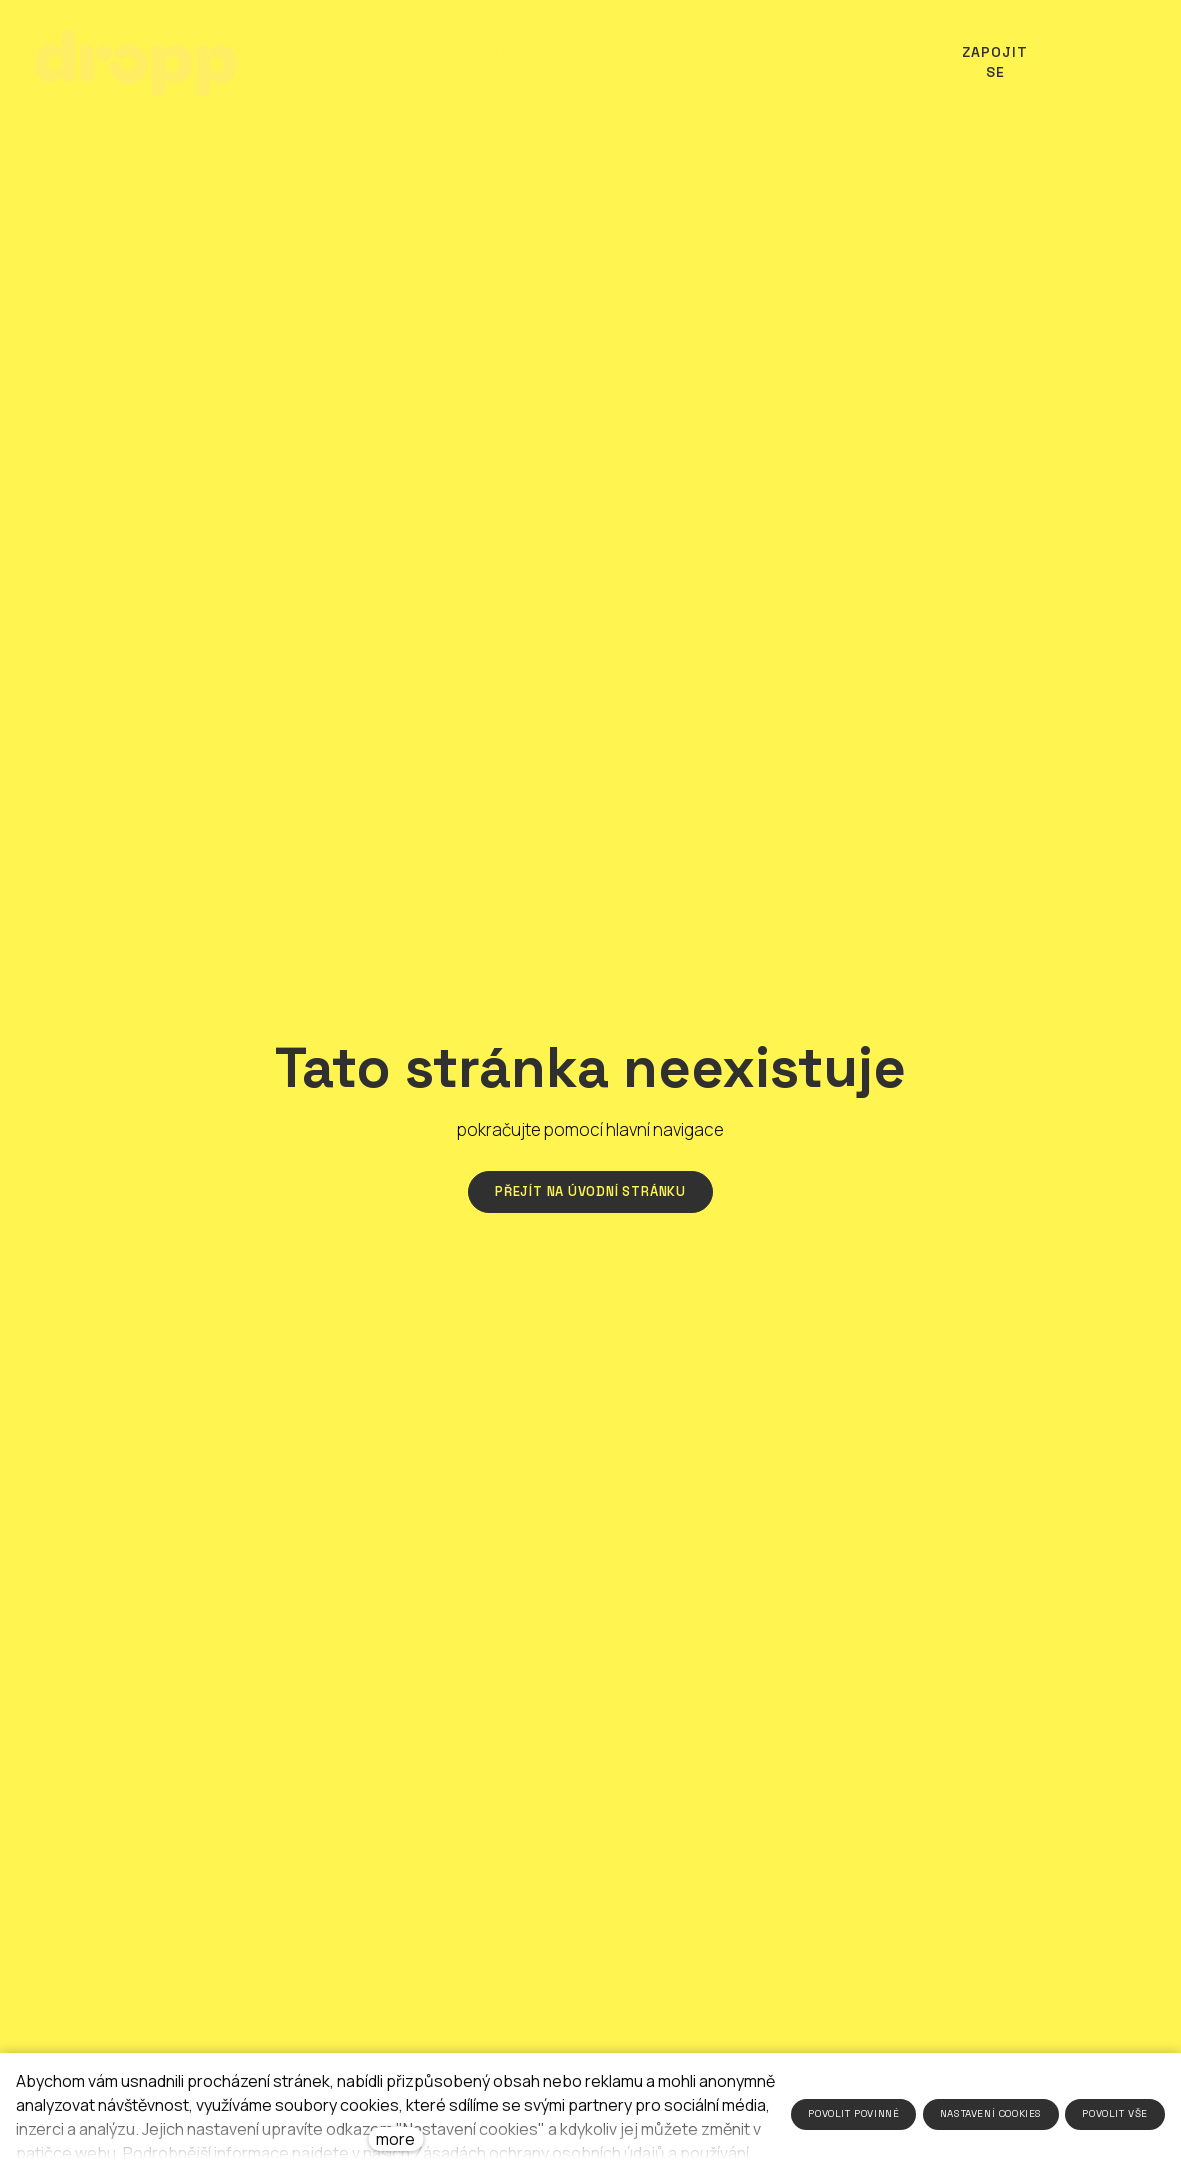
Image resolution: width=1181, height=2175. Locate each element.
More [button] (857, 63)
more (395, 2139)
